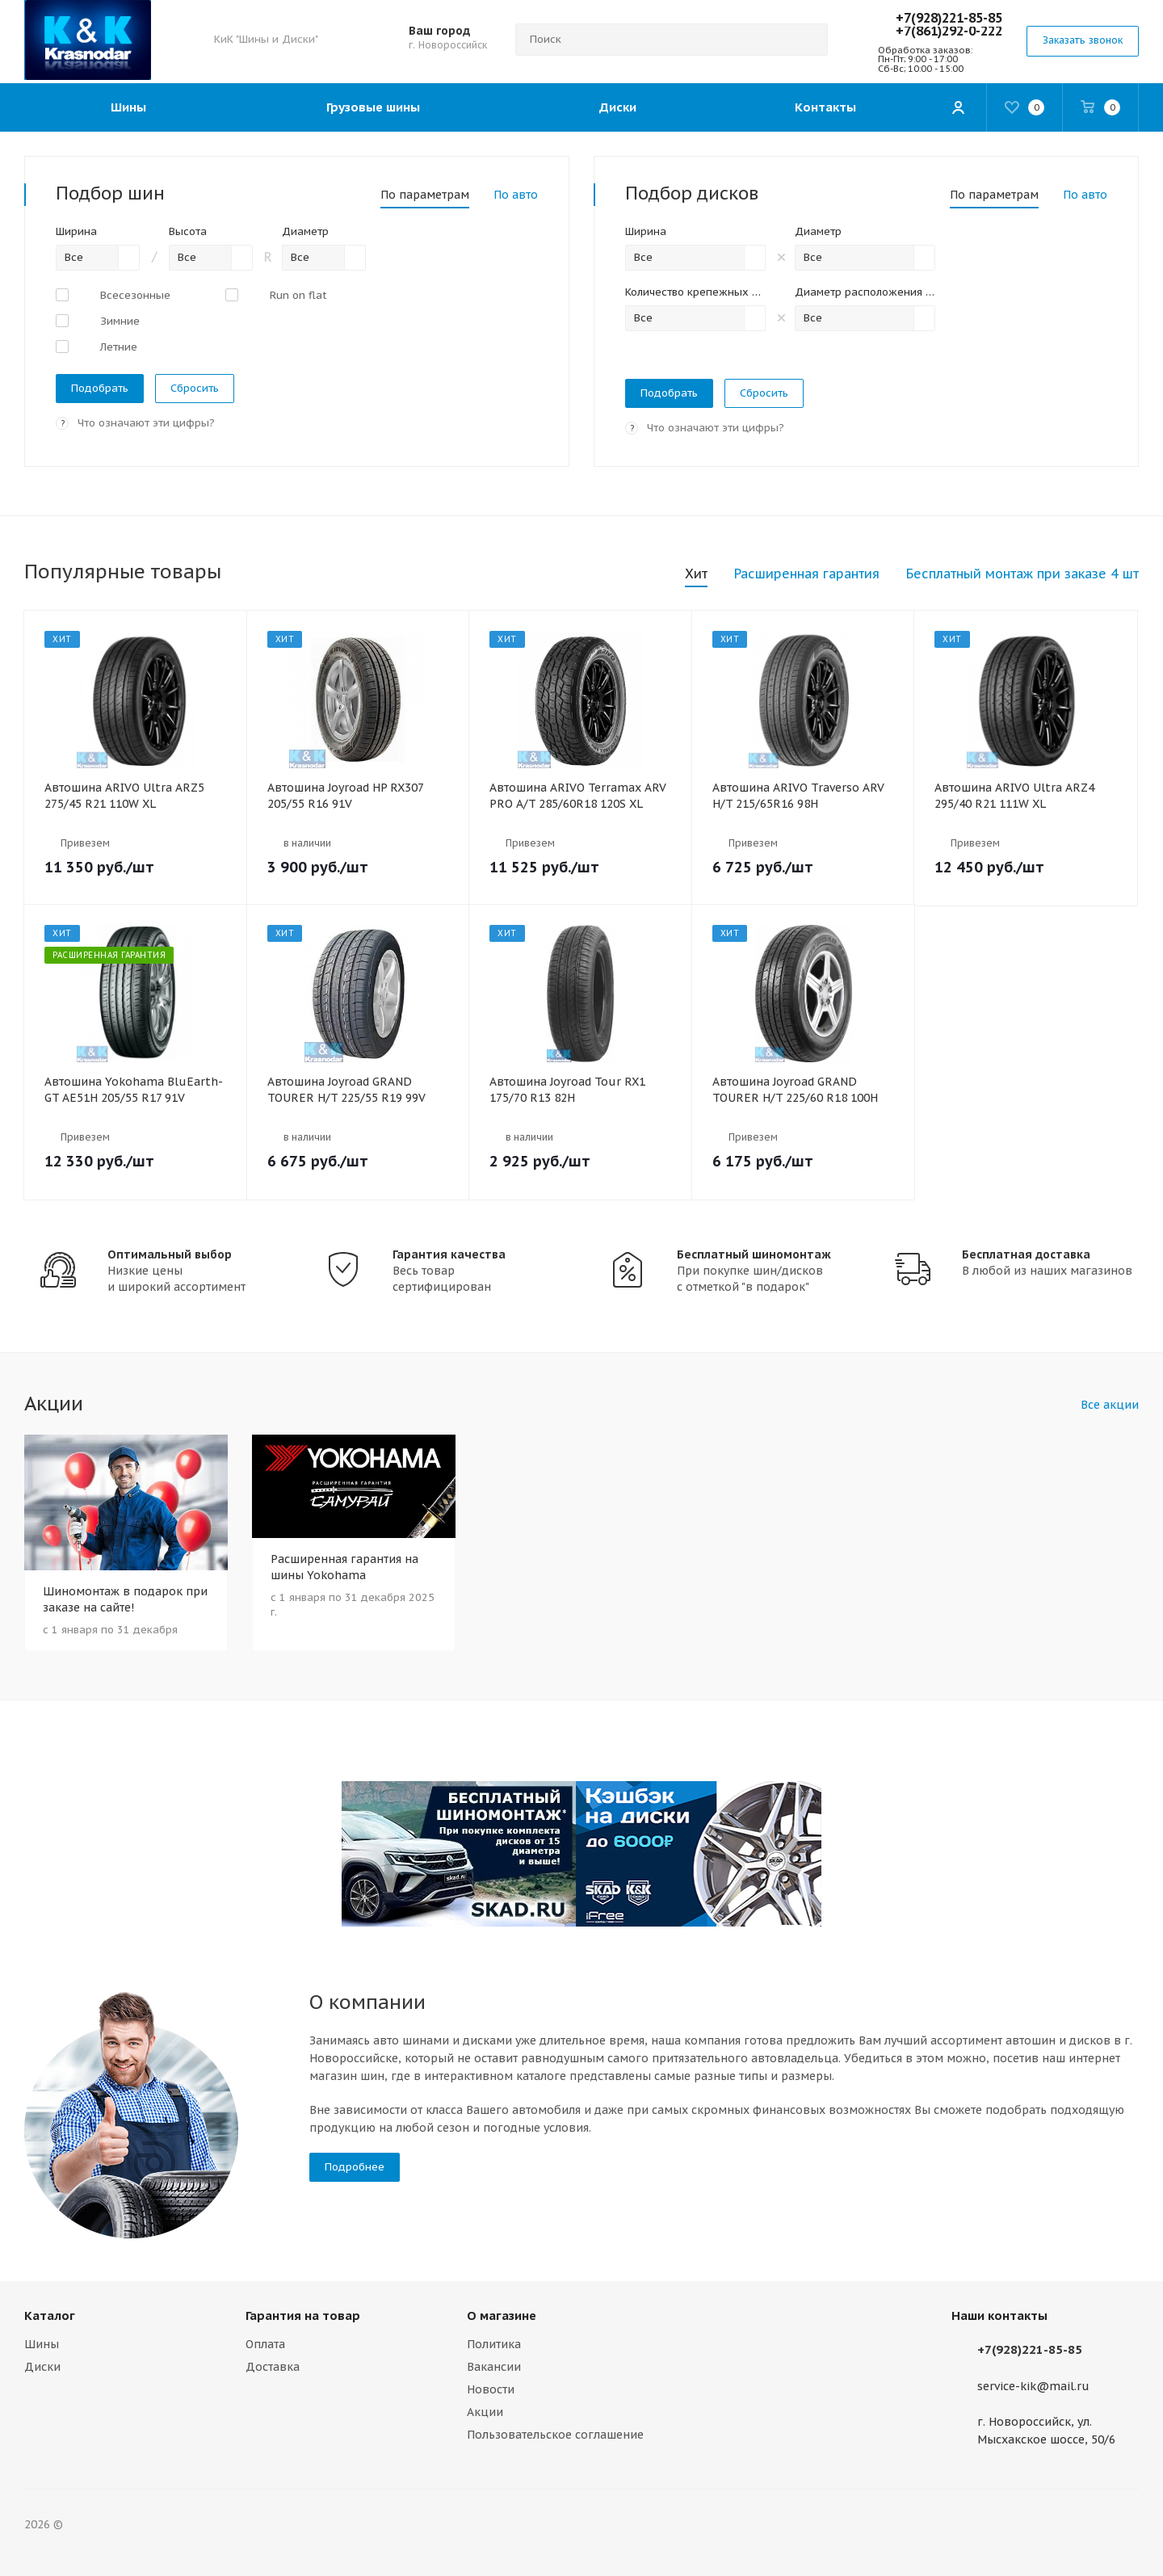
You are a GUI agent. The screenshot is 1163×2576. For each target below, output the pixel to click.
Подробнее (354, 2167)
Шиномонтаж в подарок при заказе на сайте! (125, 1599)
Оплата (265, 2344)
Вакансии (494, 2367)
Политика (494, 2344)
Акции (485, 2412)
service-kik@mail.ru (1033, 2386)
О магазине (501, 2315)
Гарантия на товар (303, 2315)
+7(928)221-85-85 (949, 18)
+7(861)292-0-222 (949, 31)
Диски (42, 2367)
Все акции (1110, 1404)
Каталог (49, 2315)
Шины (41, 2344)
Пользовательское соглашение (555, 2434)
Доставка (273, 2367)
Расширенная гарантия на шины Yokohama (344, 1567)
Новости (490, 2389)
